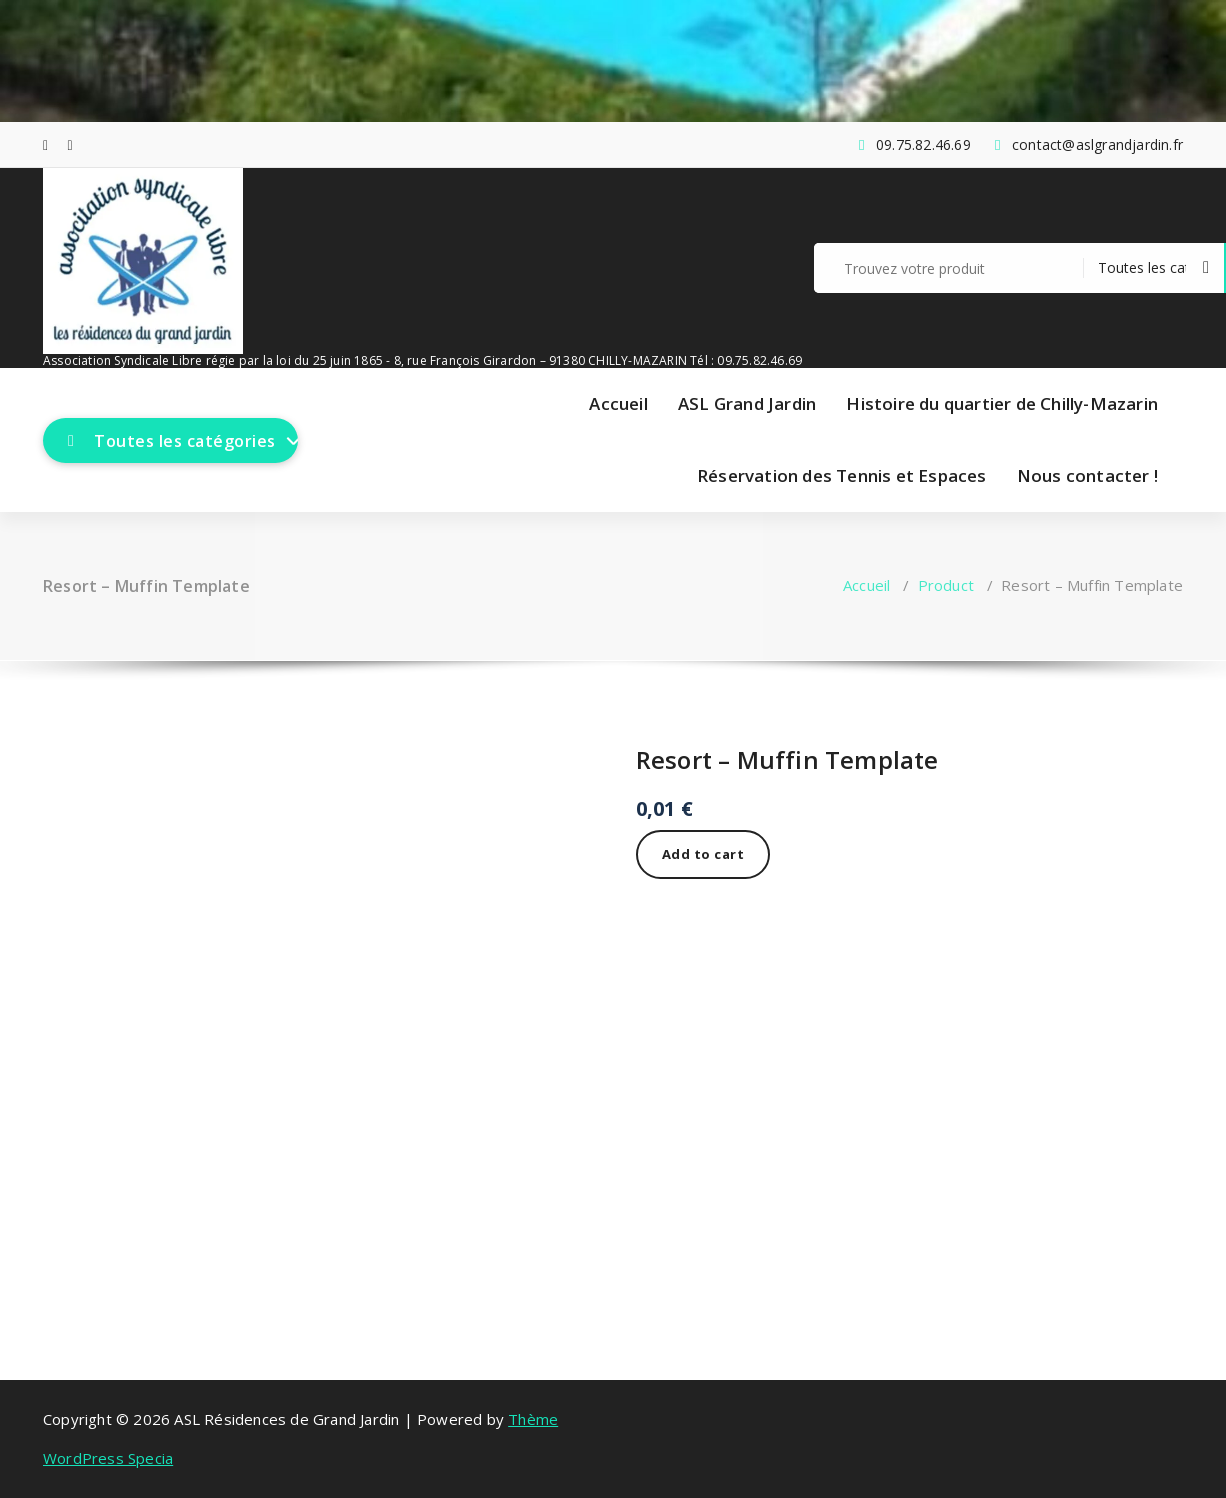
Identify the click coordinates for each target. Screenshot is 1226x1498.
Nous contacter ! (1087, 475)
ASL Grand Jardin (747, 403)
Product (946, 585)
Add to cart (703, 854)
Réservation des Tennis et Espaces (842, 475)
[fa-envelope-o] (70, 144)
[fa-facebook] (45, 144)
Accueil (618, 403)
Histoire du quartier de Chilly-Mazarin (1002, 403)
